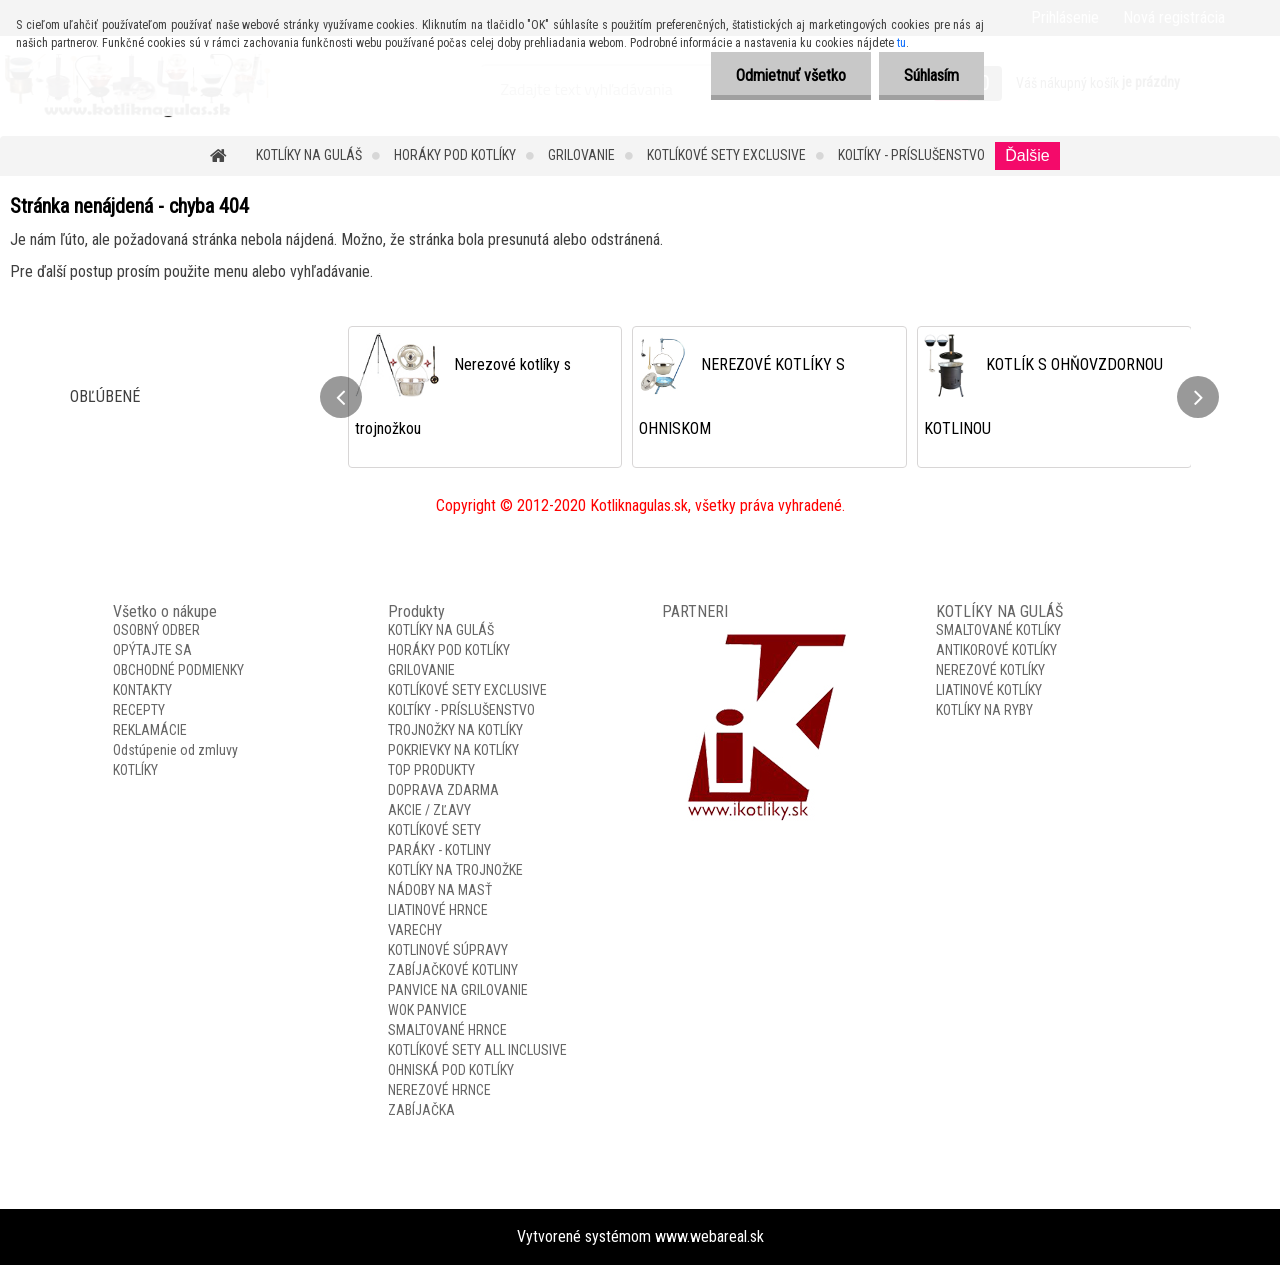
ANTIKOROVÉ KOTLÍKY (996, 650)
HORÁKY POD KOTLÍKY (455, 155)
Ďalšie (1027, 155)
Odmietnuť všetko (791, 75)
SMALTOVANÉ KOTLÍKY (998, 630)
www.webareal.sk (709, 1236)
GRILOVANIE (581, 155)
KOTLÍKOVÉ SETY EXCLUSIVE (726, 155)
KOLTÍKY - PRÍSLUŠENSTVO (911, 155)
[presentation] (341, 397)
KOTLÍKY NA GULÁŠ (309, 155)
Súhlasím (931, 75)
